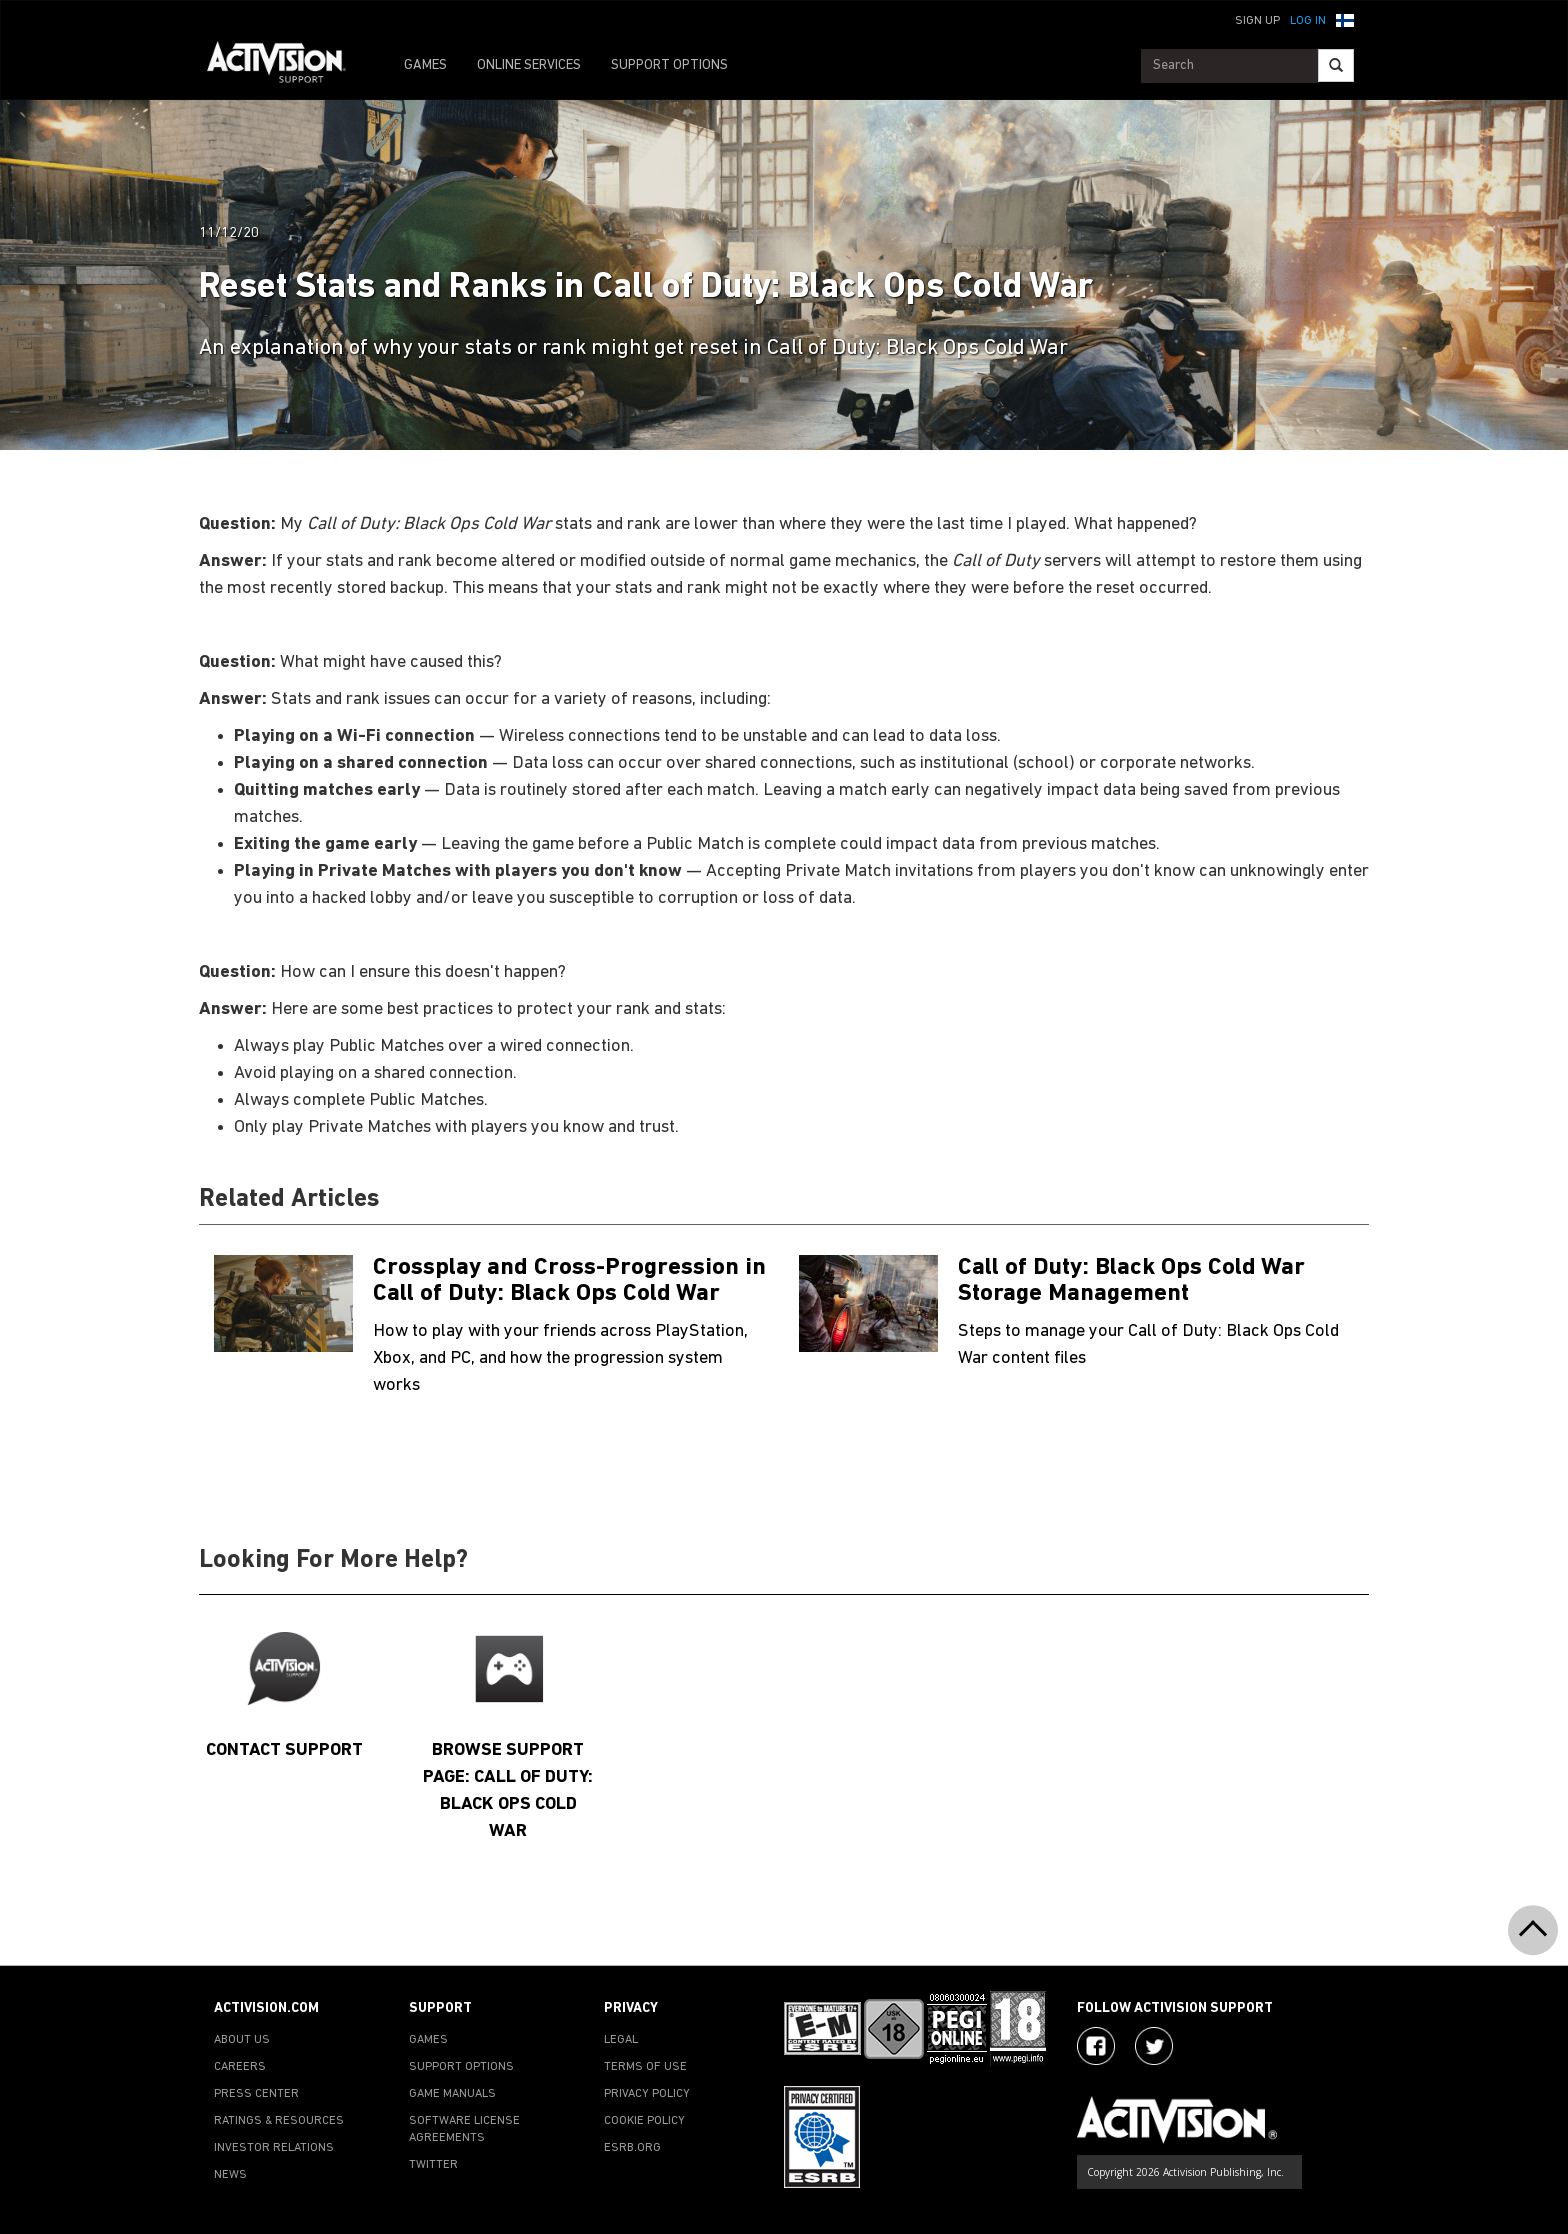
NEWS (230, 2175)
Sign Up (1257, 21)
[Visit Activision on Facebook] (1096, 2046)
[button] (1345, 19)
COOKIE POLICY (644, 2121)
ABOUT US (242, 2040)
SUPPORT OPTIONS (669, 65)
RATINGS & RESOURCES (279, 2121)
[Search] (1336, 65)
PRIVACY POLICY (647, 2094)
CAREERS (240, 2067)
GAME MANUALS (452, 2094)
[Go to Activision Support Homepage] (286, 66)
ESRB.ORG (632, 2148)
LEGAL (621, 2040)
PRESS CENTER (256, 2094)
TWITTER (433, 2165)
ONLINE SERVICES (529, 65)
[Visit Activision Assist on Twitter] (1154, 2046)
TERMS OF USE (645, 2067)
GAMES (425, 65)
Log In (1308, 21)
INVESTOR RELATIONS (274, 2148)
